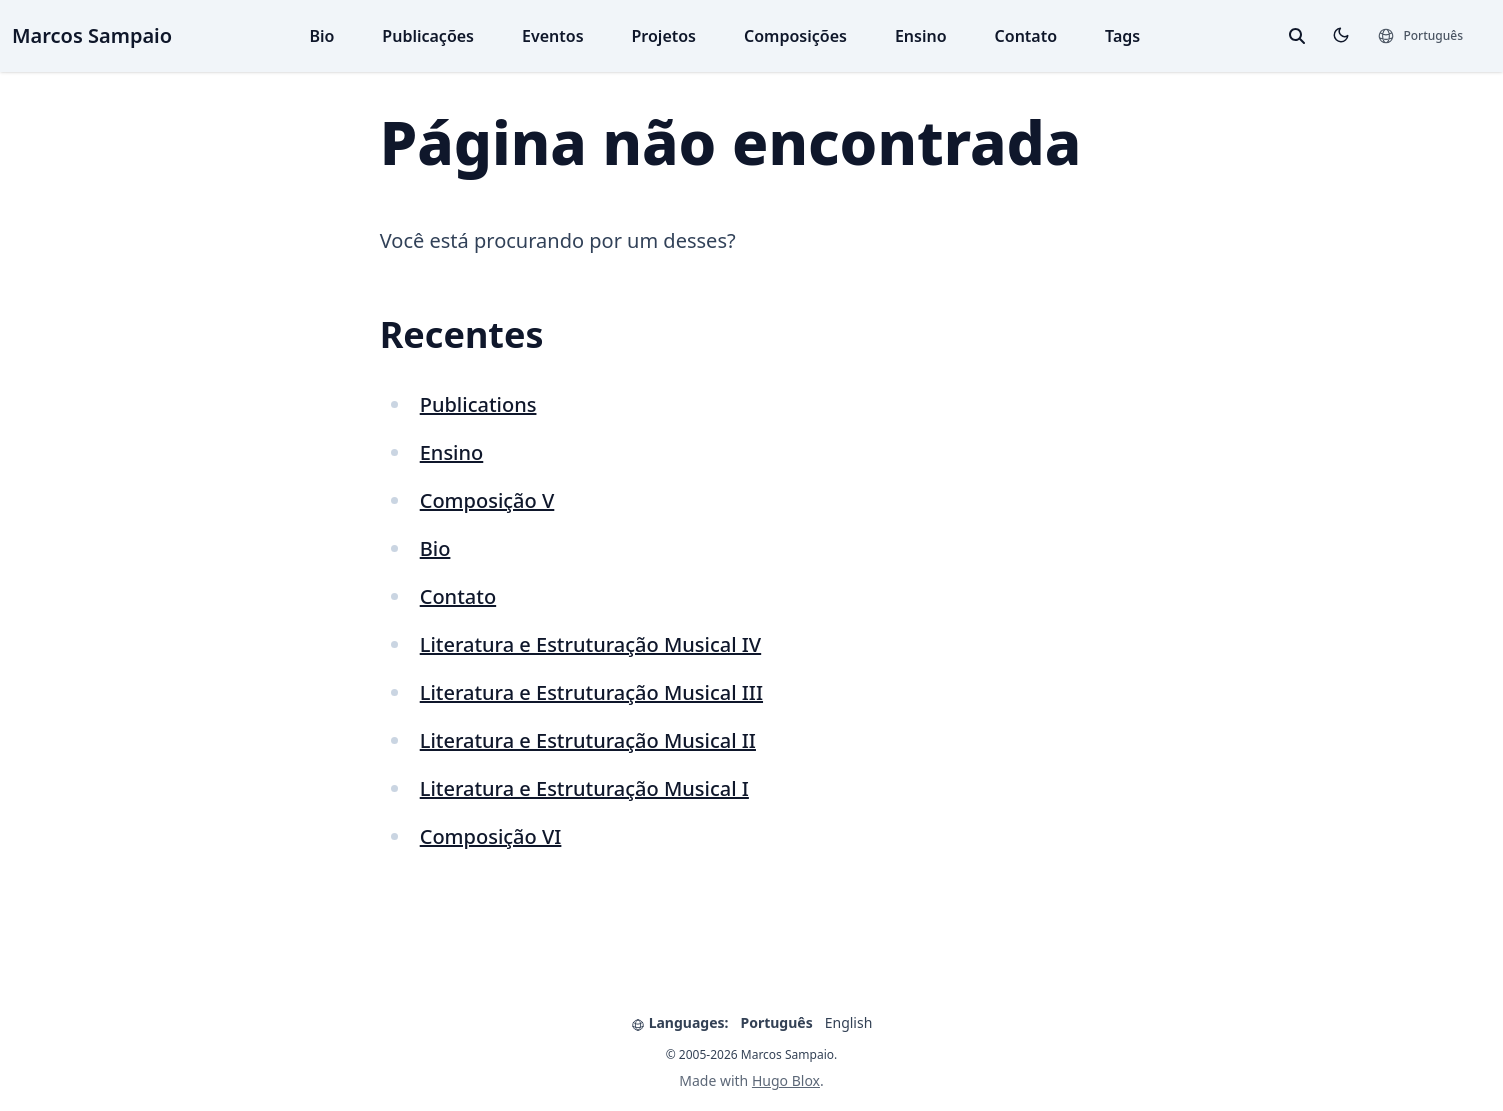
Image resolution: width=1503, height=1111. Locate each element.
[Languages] (1420, 36)
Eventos (553, 36)
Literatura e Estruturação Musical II (588, 740)
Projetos (664, 36)
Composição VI (491, 836)
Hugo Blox (786, 1080)
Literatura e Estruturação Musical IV (590, 644)
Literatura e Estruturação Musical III (591, 692)
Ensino (921, 36)
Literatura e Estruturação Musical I (584, 788)
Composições (795, 36)
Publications (478, 404)
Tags (1122, 36)
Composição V (487, 500)
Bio (321, 36)
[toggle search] (1297, 36)
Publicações (428, 36)
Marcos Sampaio (92, 35)
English (849, 1022)
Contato (1026, 36)
